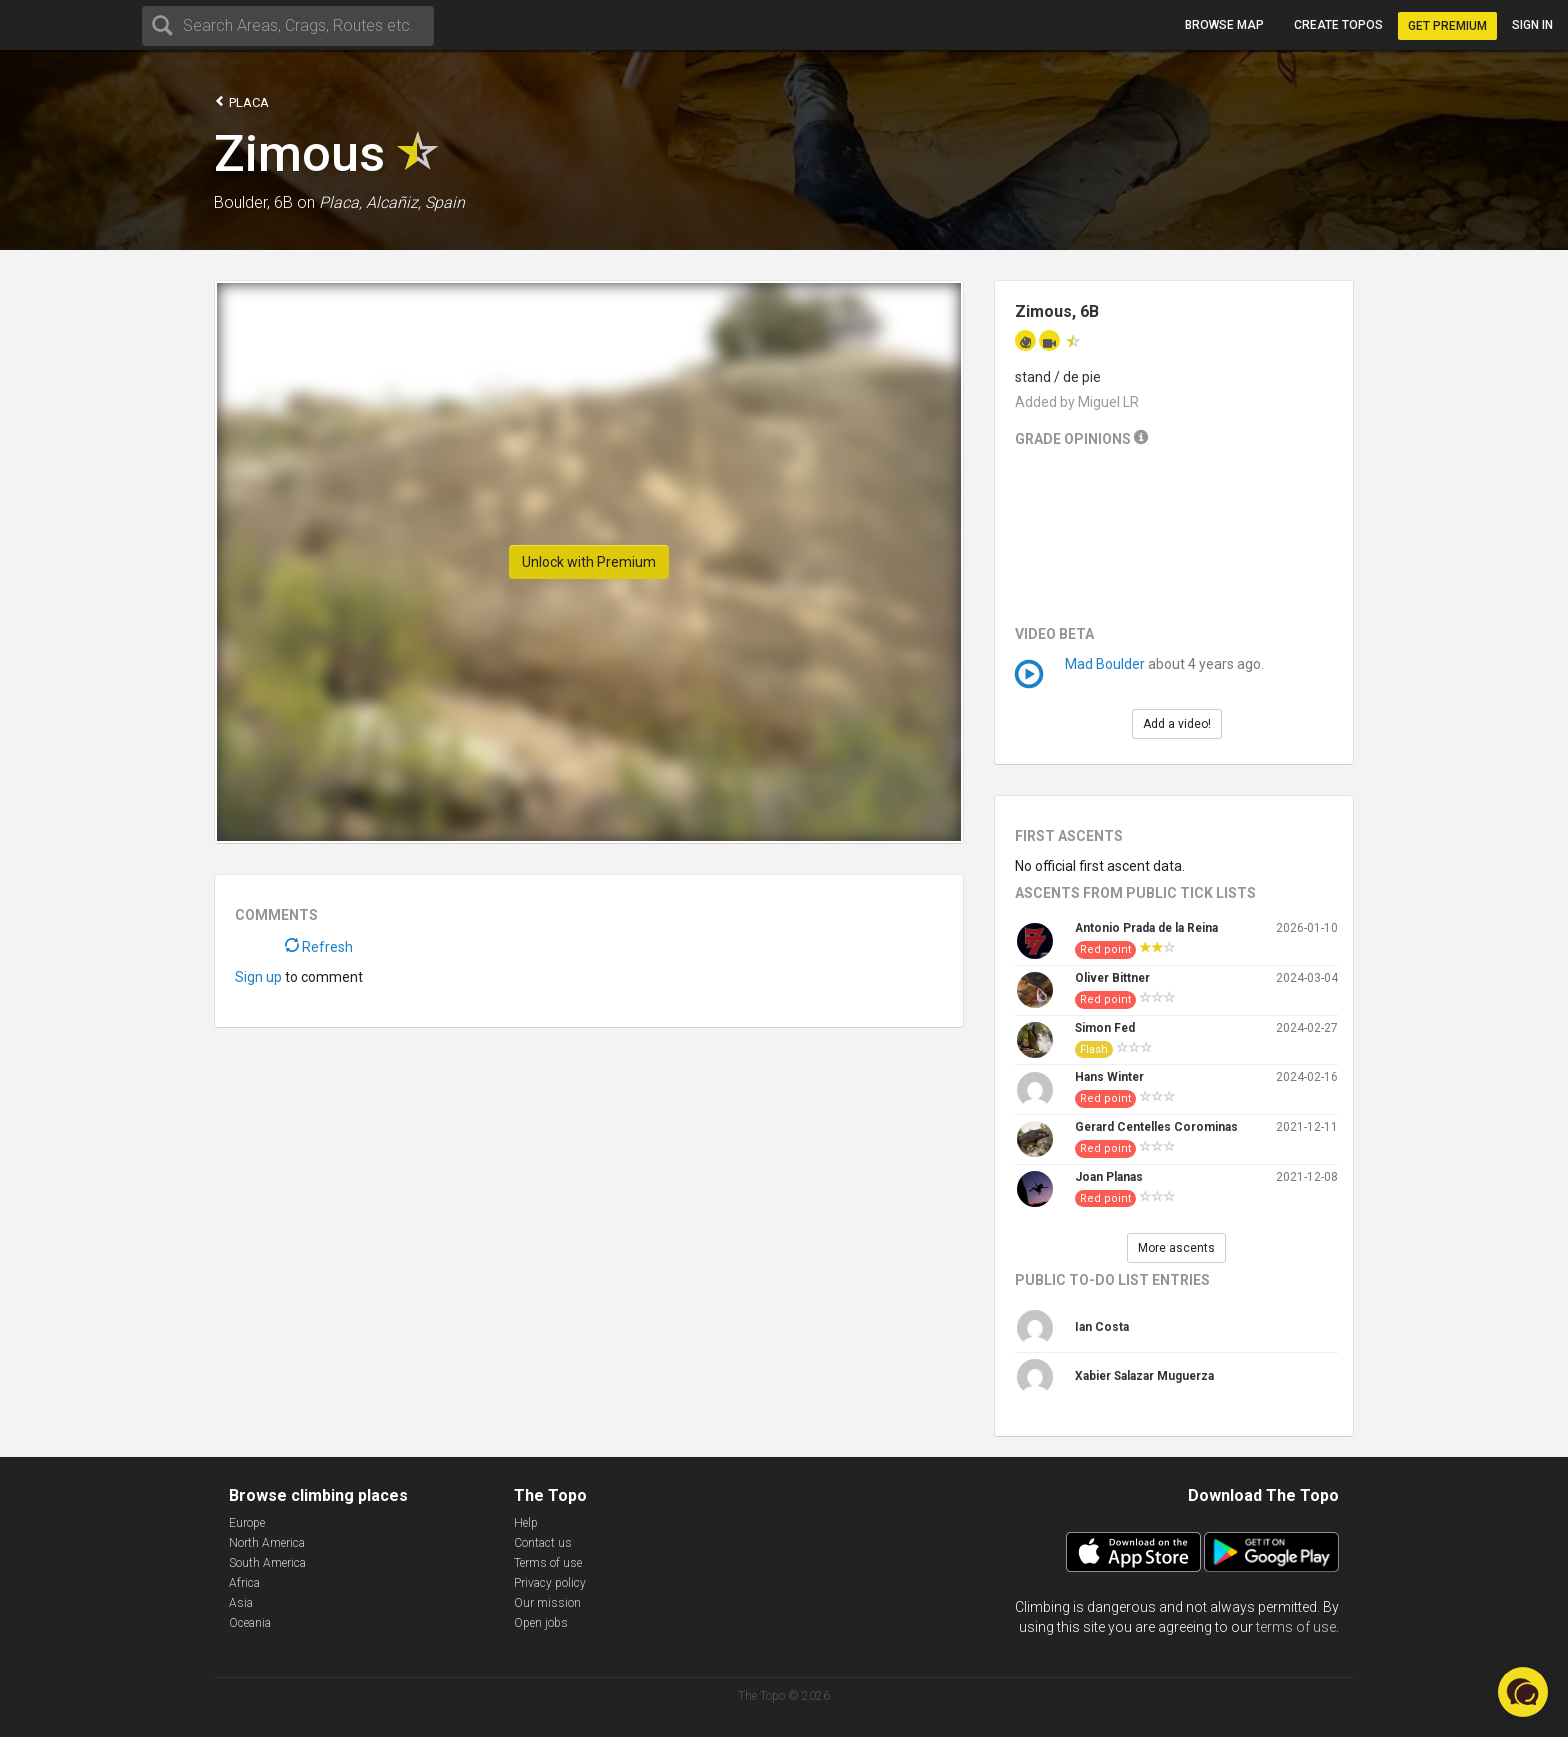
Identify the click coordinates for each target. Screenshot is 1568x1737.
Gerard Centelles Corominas (1156, 1127)
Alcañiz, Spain (415, 202)
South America (267, 1563)
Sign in (1532, 25)
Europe (247, 1523)
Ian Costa (1102, 1327)
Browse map (1224, 25)
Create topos (1338, 25)
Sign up (258, 977)
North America (267, 1543)
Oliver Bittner (1112, 978)
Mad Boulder (1105, 664)
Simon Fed (1105, 1028)
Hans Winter (1109, 1077)
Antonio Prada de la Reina (1146, 928)
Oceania (250, 1623)
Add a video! (1177, 724)
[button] (1523, 1692)
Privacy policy (550, 1583)
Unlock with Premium (589, 562)
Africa (244, 1583)
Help (526, 1523)
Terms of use (548, 1563)
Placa (241, 101)
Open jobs (541, 1623)
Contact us (543, 1543)
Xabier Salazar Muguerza (1144, 1376)
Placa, (340, 202)
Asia (241, 1603)
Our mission (547, 1603)
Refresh (319, 947)
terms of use (1296, 1627)
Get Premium (1447, 26)
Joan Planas (1109, 1177)
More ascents (1176, 1248)
